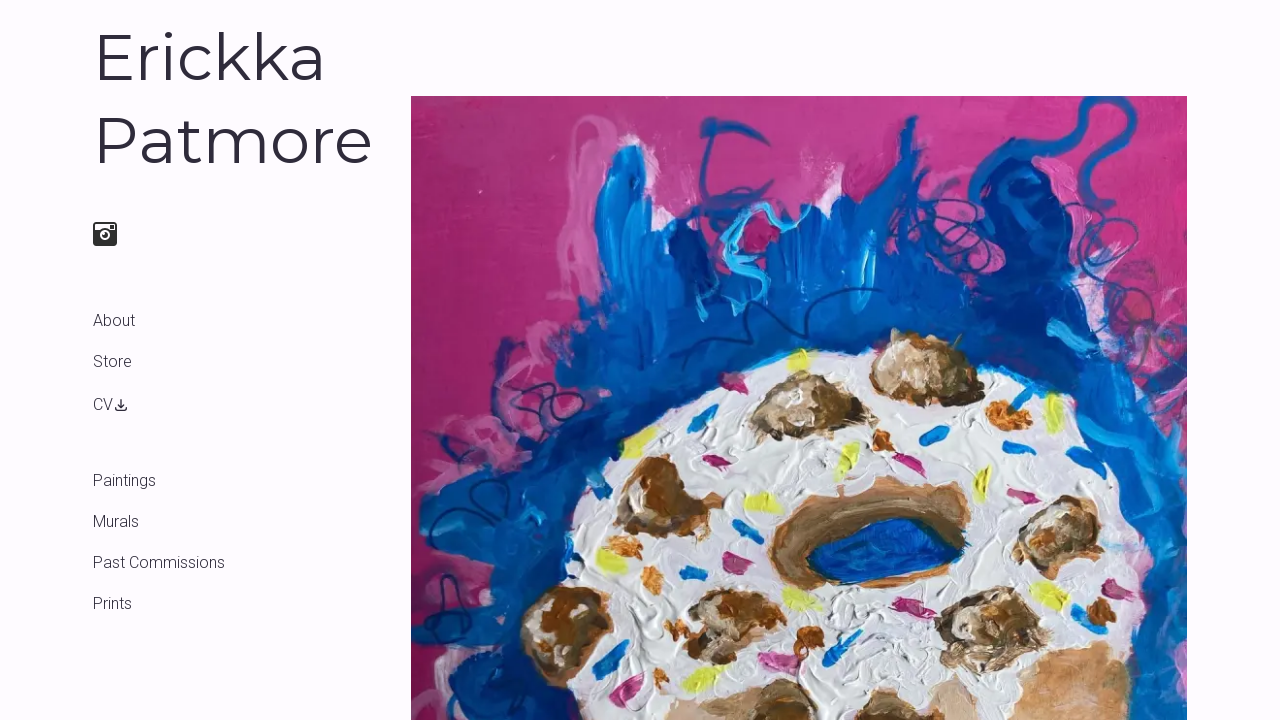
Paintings (124, 480)
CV (111, 405)
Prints (112, 603)
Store (112, 361)
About (114, 320)
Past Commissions (159, 562)
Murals (116, 521)
